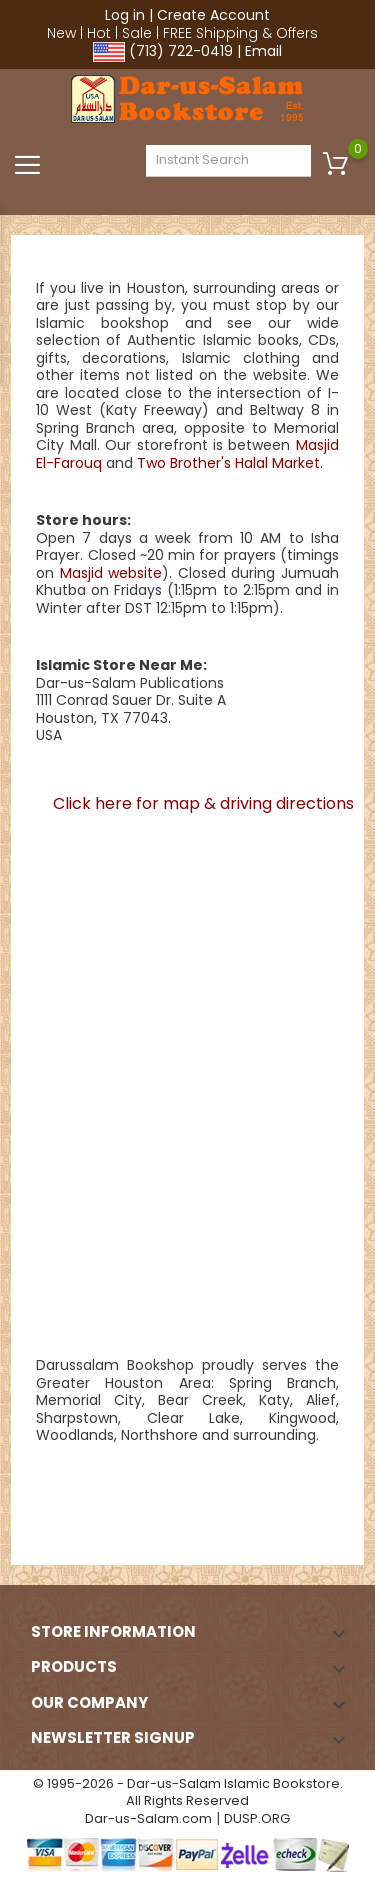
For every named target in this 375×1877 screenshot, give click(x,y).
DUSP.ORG (257, 1818)
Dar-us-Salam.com (148, 1818)
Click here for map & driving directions (203, 803)
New (61, 33)
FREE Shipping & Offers (240, 33)
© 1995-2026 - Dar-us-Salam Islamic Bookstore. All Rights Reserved (188, 1792)
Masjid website (111, 573)
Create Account (213, 15)
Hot (99, 33)
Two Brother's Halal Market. (230, 463)
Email (263, 51)
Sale (137, 33)
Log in (125, 15)
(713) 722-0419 (181, 51)
